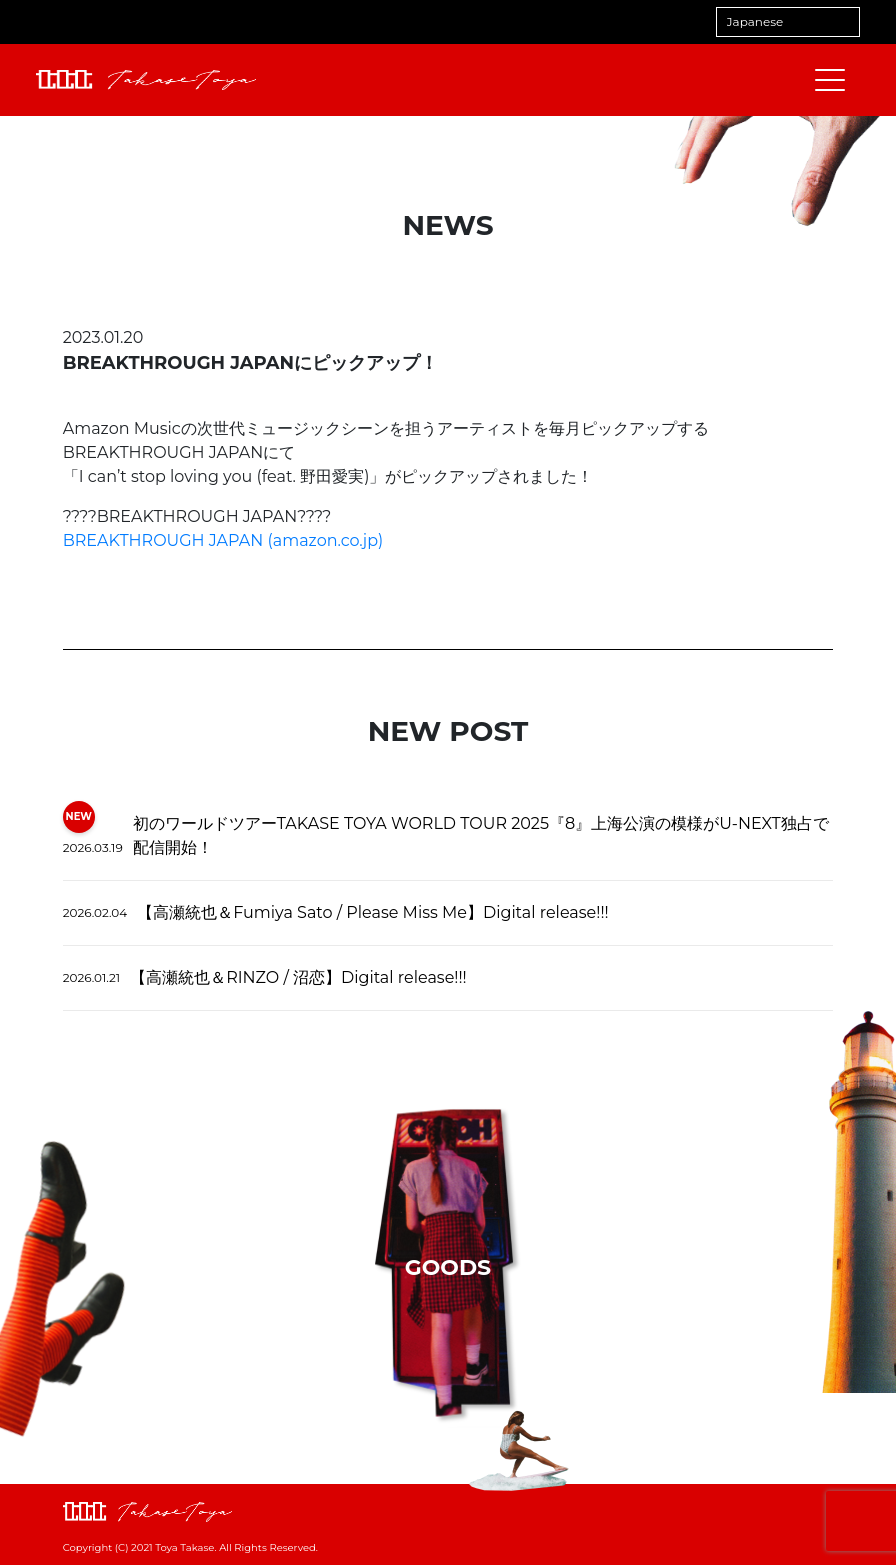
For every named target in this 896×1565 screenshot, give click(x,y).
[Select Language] (788, 22)
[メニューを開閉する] (830, 80)
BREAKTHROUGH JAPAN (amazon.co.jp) (223, 540)
